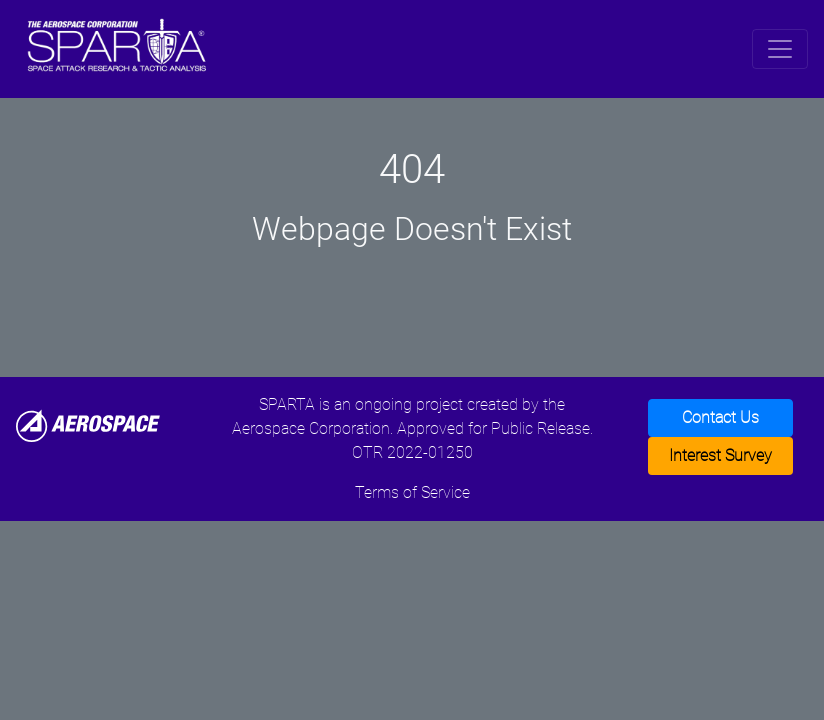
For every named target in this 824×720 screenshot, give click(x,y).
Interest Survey (720, 455)
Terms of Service (412, 492)
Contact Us (720, 417)
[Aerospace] (88, 424)
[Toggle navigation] (780, 49)
